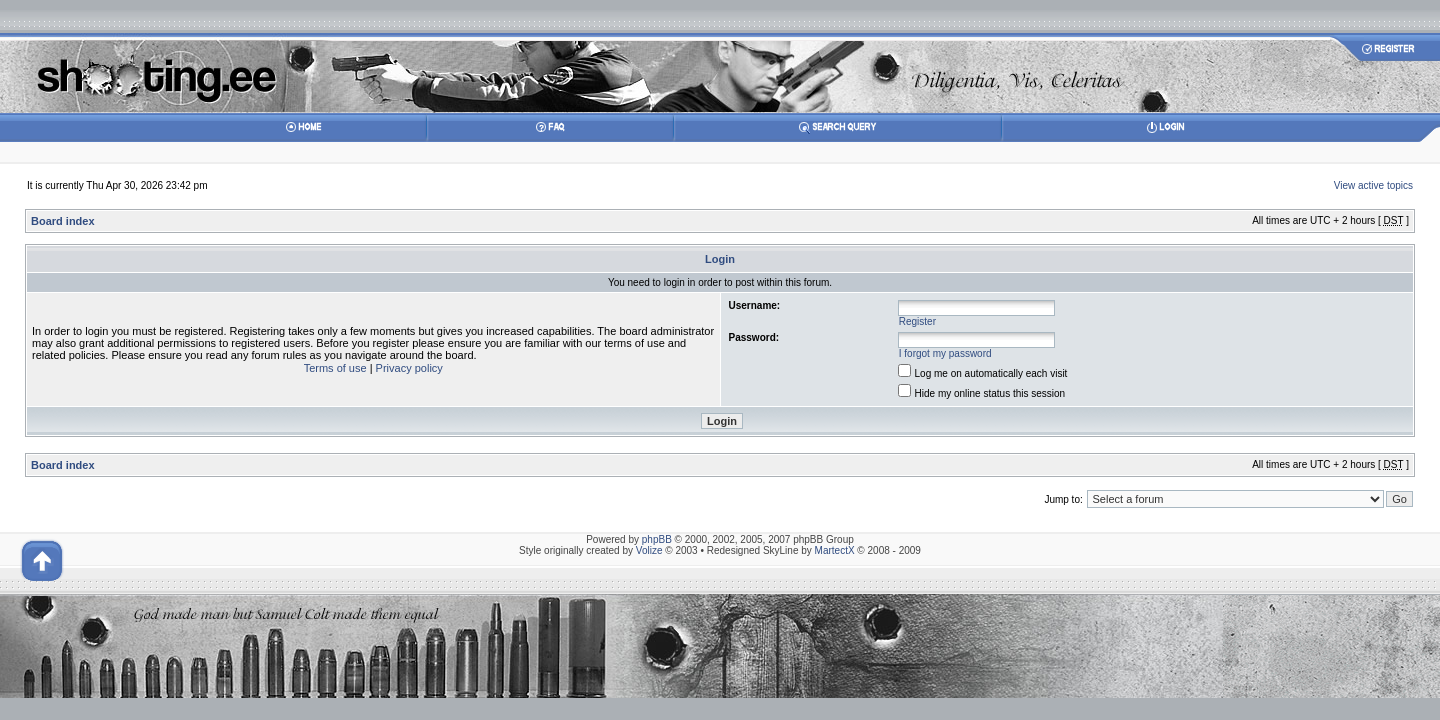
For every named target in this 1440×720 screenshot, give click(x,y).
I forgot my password (945, 353)
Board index (63, 221)
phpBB (657, 539)
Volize (649, 550)
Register (917, 321)
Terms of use (335, 368)
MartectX (835, 550)
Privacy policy (409, 368)
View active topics (1373, 185)
